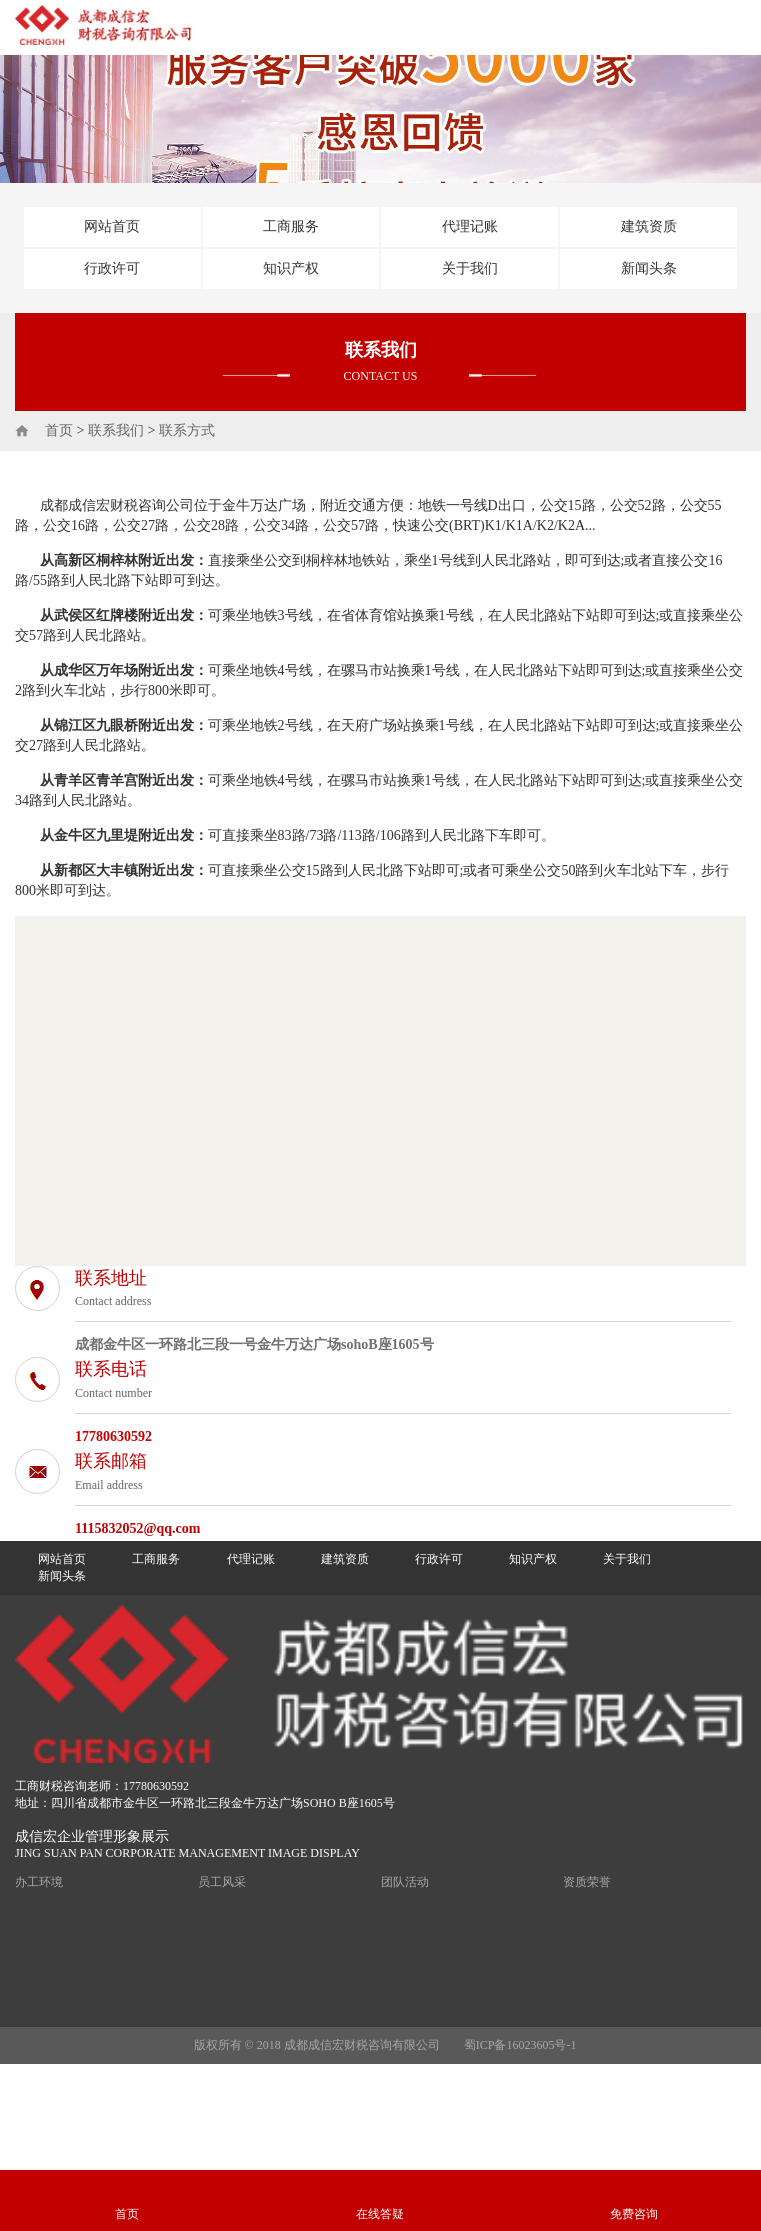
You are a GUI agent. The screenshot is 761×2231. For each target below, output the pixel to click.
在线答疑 (380, 2214)
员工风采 (222, 1882)
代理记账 (470, 226)
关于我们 (470, 268)
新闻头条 (649, 268)
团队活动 (405, 1882)
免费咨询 (634, 2214)
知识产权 (291, 268)
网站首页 (112, 226)
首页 (59, 430)
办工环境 (39, 1882)
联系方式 (187, 430)
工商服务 (291, 226)
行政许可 (112, 268)
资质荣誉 (587, 1882)
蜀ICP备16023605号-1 (520, 2045)
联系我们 (116, 430)
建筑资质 (649, 226)
